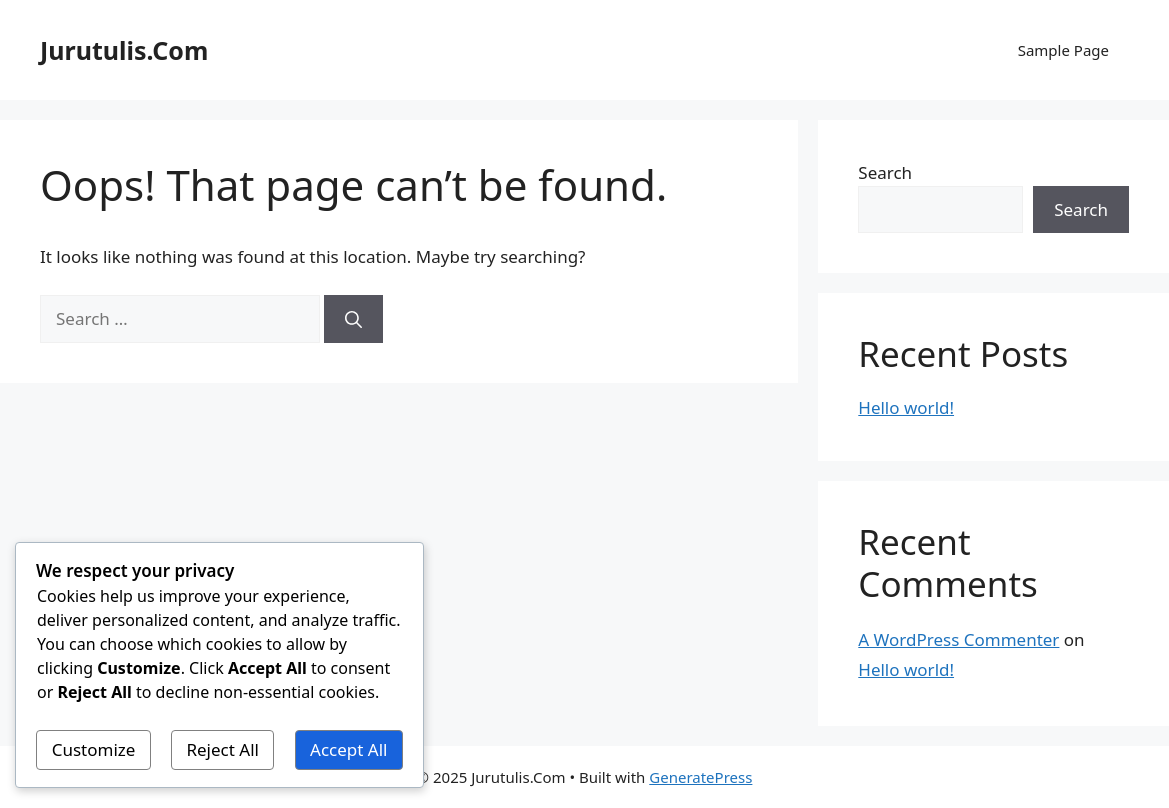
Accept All (348, 749)
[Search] (353, 319)
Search (885, 172)
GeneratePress (700, 777)
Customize (94, 749)
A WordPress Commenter (958, 639)
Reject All (222, 749)
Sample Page (1063, 50)
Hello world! (906, 407)
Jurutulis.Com (124, 50)
